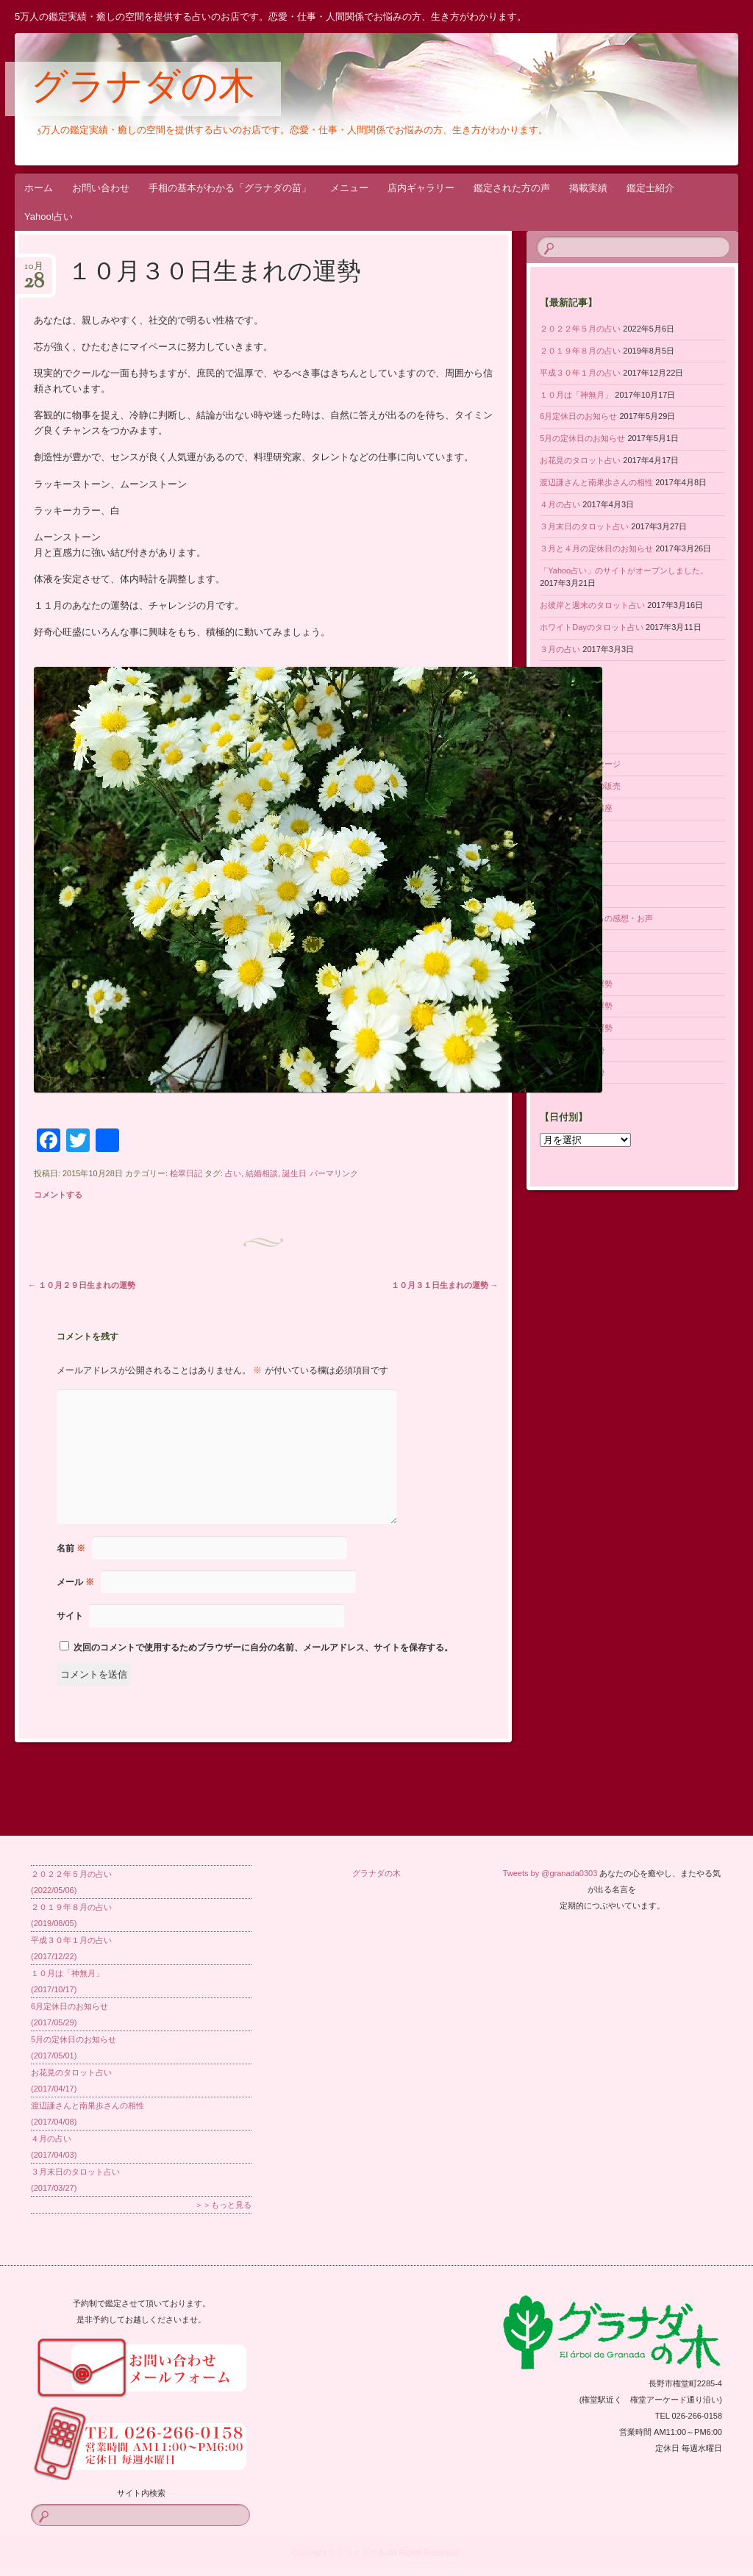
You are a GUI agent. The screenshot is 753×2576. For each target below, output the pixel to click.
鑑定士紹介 (650, 187)
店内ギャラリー (421, 187)
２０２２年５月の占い (580, 328)
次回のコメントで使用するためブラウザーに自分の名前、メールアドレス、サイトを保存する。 (263, 1647)
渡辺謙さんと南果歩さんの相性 (596, 482)
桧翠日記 (186, 1173)
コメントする (58, 1194)
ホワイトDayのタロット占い (591, 627)
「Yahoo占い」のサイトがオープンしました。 (624, 570)
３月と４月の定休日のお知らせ (596, 548)
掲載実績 (588, 187)
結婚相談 (262, 1173)
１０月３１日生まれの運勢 (445, 1285)
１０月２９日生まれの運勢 (81, 1285)
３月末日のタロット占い (584, 526)
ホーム (38, 187)
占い (233, 1173)
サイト (70, 1616)
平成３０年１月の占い (580, 372)
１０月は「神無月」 (576, 394)
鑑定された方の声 (512, 187)
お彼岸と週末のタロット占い (592, 605)
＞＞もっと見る (223, 2204)
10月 (34, 271)
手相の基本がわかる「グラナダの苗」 (230, 187)
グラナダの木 (143, 89)
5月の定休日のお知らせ (582, 438)
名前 (71, 1548)
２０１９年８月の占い (580, 350)
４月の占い (560, 504)
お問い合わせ (100, 187)
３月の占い (560, 649)
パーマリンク (334, 1173)
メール (75, 1582)
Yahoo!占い (48, 216)
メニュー (349, 187)
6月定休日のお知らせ (578, 416)
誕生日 (294, 1173)
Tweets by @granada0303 (550, 1873)
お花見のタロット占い (580, 460)
